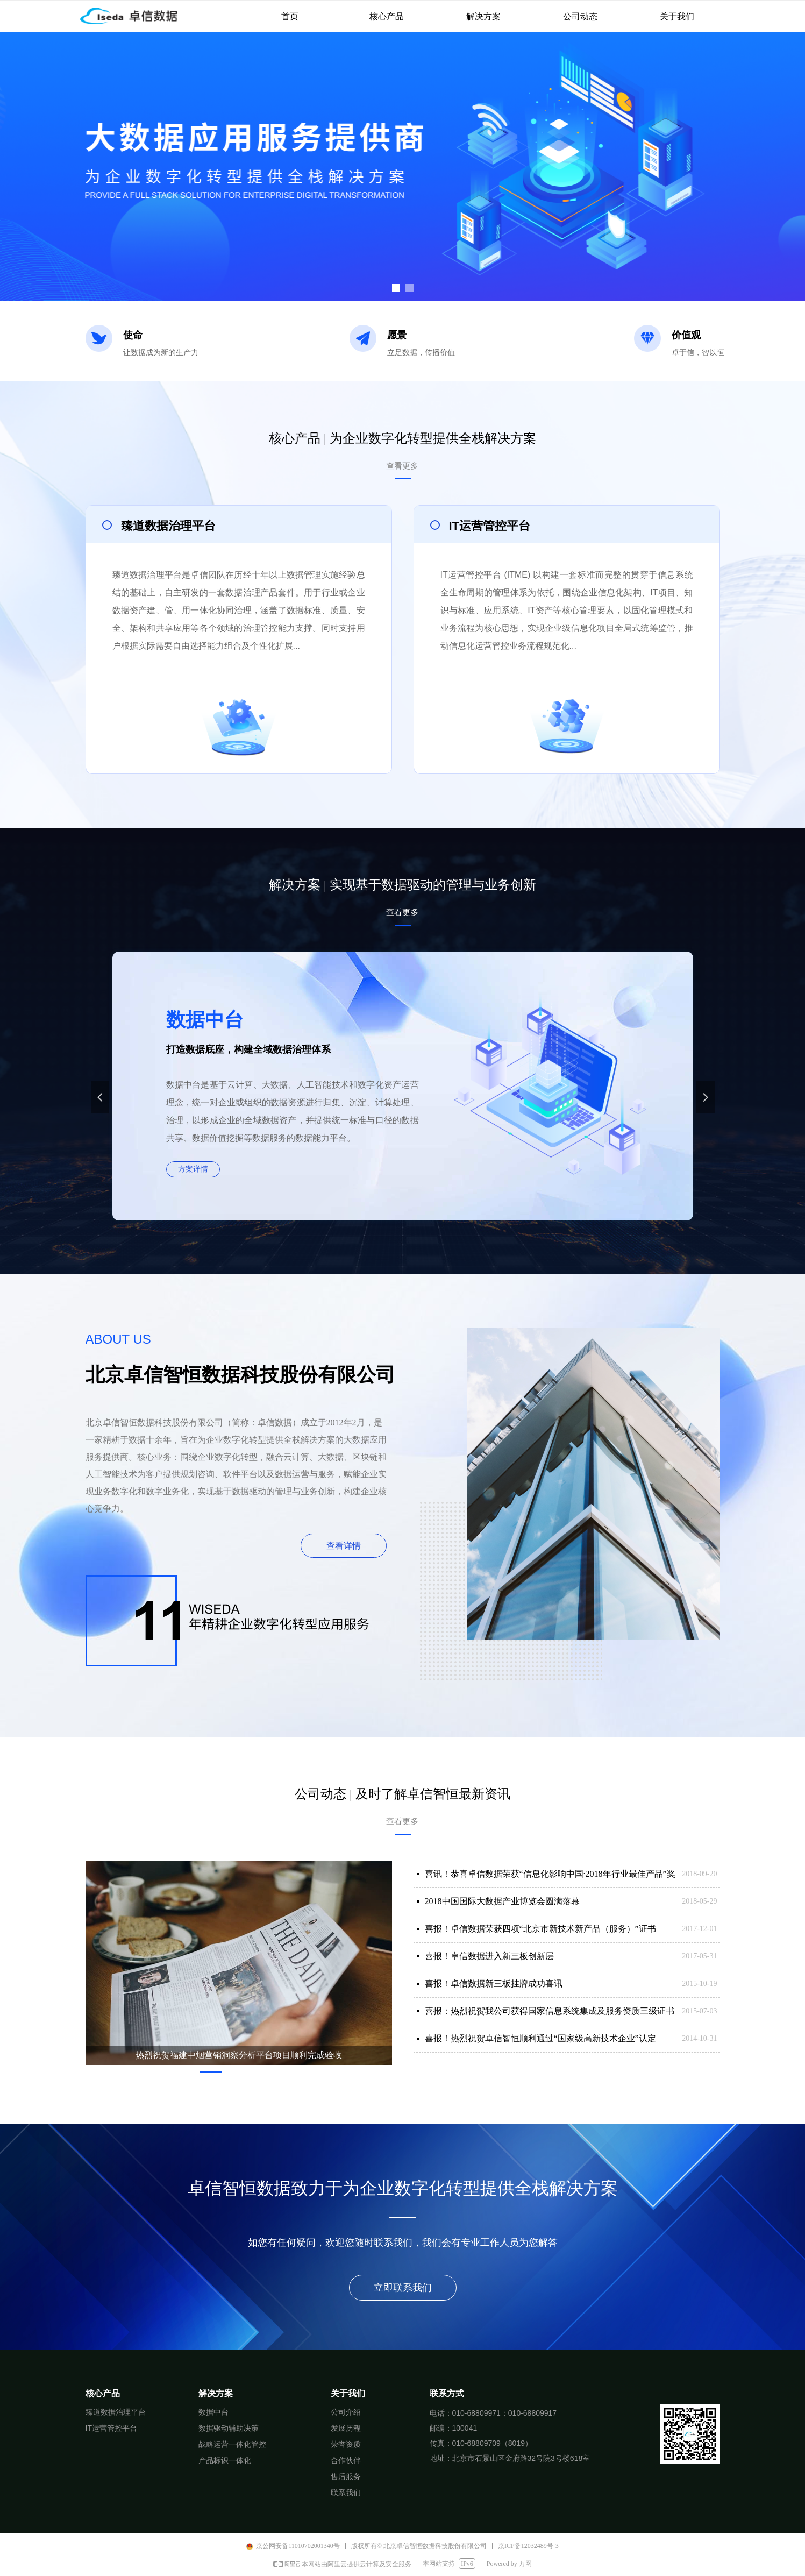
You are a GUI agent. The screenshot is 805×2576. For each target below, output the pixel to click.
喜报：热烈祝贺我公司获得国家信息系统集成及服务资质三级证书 (549, 2011)
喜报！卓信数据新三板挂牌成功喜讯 (493, 1983)
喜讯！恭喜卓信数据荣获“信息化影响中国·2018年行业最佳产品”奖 (550, 1873)
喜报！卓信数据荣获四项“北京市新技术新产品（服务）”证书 (540, 1928)
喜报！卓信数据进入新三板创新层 (489, 1956)
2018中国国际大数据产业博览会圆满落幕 (502, 1901)
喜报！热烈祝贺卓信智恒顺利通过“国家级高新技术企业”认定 (540, 2038)
